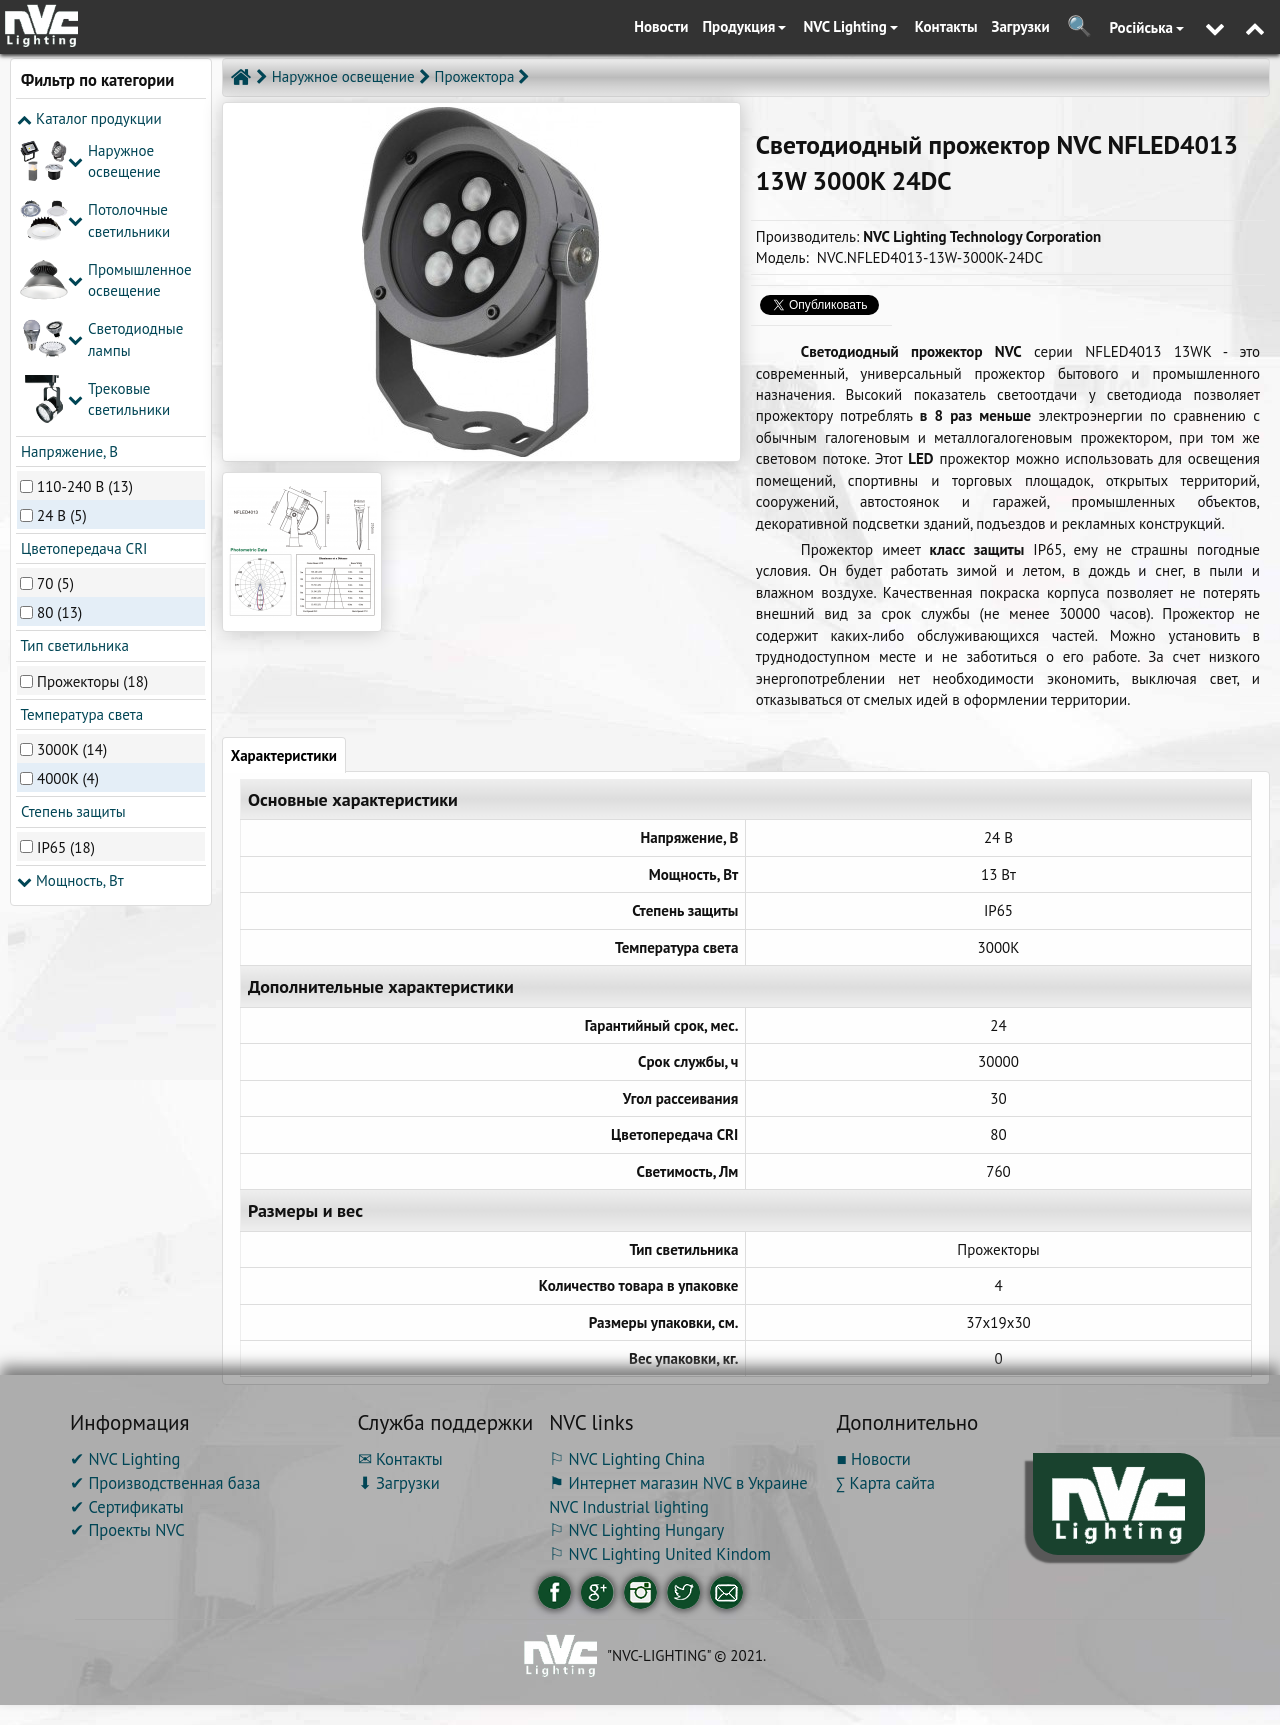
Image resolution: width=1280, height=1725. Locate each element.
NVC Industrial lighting (629, 1507)
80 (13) (59, 315)
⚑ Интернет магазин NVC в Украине (678, 1483)
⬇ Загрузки (399, 1483)
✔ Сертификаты (127, 1507)
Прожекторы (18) (92, 383)
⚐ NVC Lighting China (627, 1459)
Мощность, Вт (70, 582)
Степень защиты (71, 514)
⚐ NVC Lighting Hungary (636, 1530)
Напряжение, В (67, 153)
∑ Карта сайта (886, 1483)
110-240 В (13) (85, 188)
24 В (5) (62, 217)
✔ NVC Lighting (125, 1459)
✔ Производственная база (165, 1483)
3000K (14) (72, 452)
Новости (661, 26)
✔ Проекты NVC (127, 1530)
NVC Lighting (850, 26)
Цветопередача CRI (82, 251)
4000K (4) (68, 481)
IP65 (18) (66, 549)
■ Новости (874, 1459)
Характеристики (284, 755)
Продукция (745, 26)
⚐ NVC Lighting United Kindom (660, 1554)
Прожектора (475, 76)
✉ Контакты (400, 1459)
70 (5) (55, 286)
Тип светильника (73, 348)
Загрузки (1021, 26)
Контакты (946, 26)
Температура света (80, 417)
